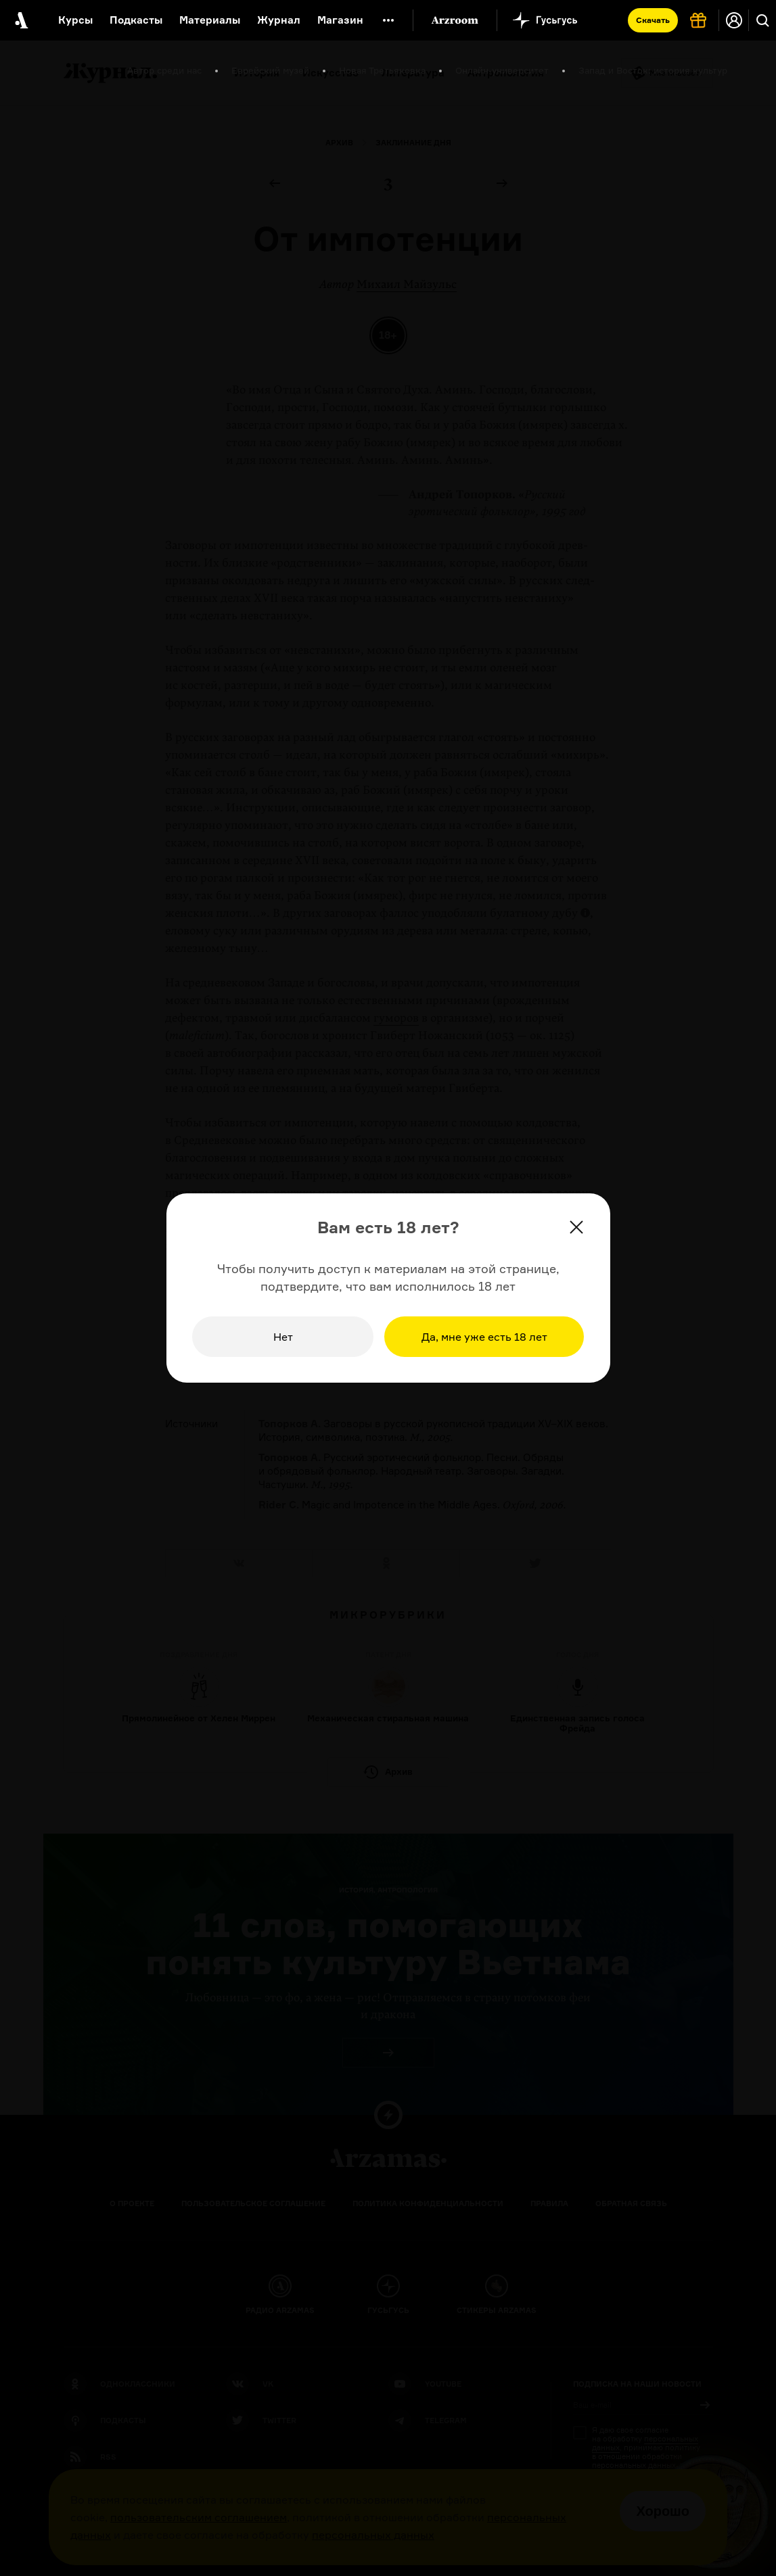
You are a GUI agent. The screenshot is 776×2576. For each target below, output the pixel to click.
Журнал (278, 20)
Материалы (209, 20)
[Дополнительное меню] (388, 20)
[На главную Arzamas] (20, 20)
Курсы (75, 20)
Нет (283, 1336)
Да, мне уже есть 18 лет (484, 1336)
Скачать (653, 20)
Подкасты (136, 20)
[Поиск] (762, 20)
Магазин (340, 20)
